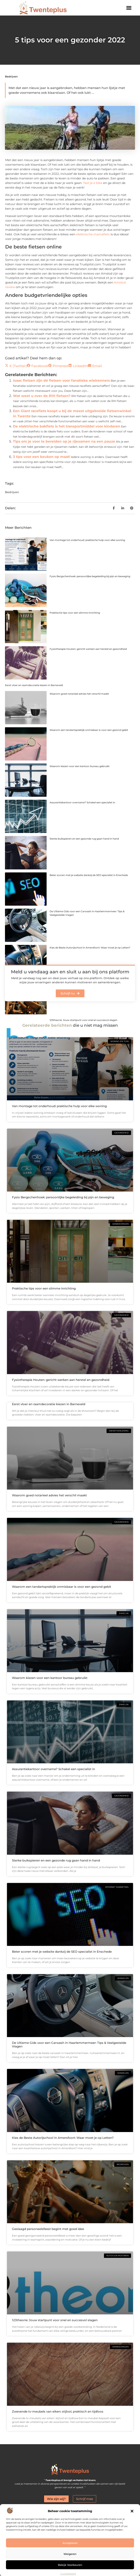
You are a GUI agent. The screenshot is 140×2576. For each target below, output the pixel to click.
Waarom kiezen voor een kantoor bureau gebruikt (80, 766)
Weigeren (70, 2553)
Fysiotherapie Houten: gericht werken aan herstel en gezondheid (88, 649)
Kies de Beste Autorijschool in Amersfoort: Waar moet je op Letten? (90, 948)
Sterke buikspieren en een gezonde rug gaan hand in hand (84, 839)
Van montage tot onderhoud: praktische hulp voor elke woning (87, 540)
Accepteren (70, 2543)
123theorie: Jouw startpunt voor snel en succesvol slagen (55, 2321)
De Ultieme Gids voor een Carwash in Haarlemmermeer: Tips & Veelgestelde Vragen (69, 2045)
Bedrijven (11, 77)
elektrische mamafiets (93, 235)
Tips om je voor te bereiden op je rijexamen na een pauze (64, 442)
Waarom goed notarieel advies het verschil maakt (79, 694)
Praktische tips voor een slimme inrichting (75, 613)
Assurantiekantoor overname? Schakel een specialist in (82, 803)
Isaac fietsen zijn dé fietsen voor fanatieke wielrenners (61, 381)
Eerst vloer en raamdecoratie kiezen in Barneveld (34, 685)
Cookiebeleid (68, 2573)
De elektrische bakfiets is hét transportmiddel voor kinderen (66, 427)
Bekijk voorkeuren (70, 2564)
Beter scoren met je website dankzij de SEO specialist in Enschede (89, 875)
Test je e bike (92, 183)
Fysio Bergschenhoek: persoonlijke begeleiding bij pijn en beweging (90, 576)
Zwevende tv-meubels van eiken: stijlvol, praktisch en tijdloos (57, 2412)
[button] (132, 2511)
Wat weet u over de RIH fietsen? (41, 396)
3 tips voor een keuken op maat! (41, 457)
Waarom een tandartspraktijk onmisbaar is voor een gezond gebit (89, 730)
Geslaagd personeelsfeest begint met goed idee (48, 2229)
